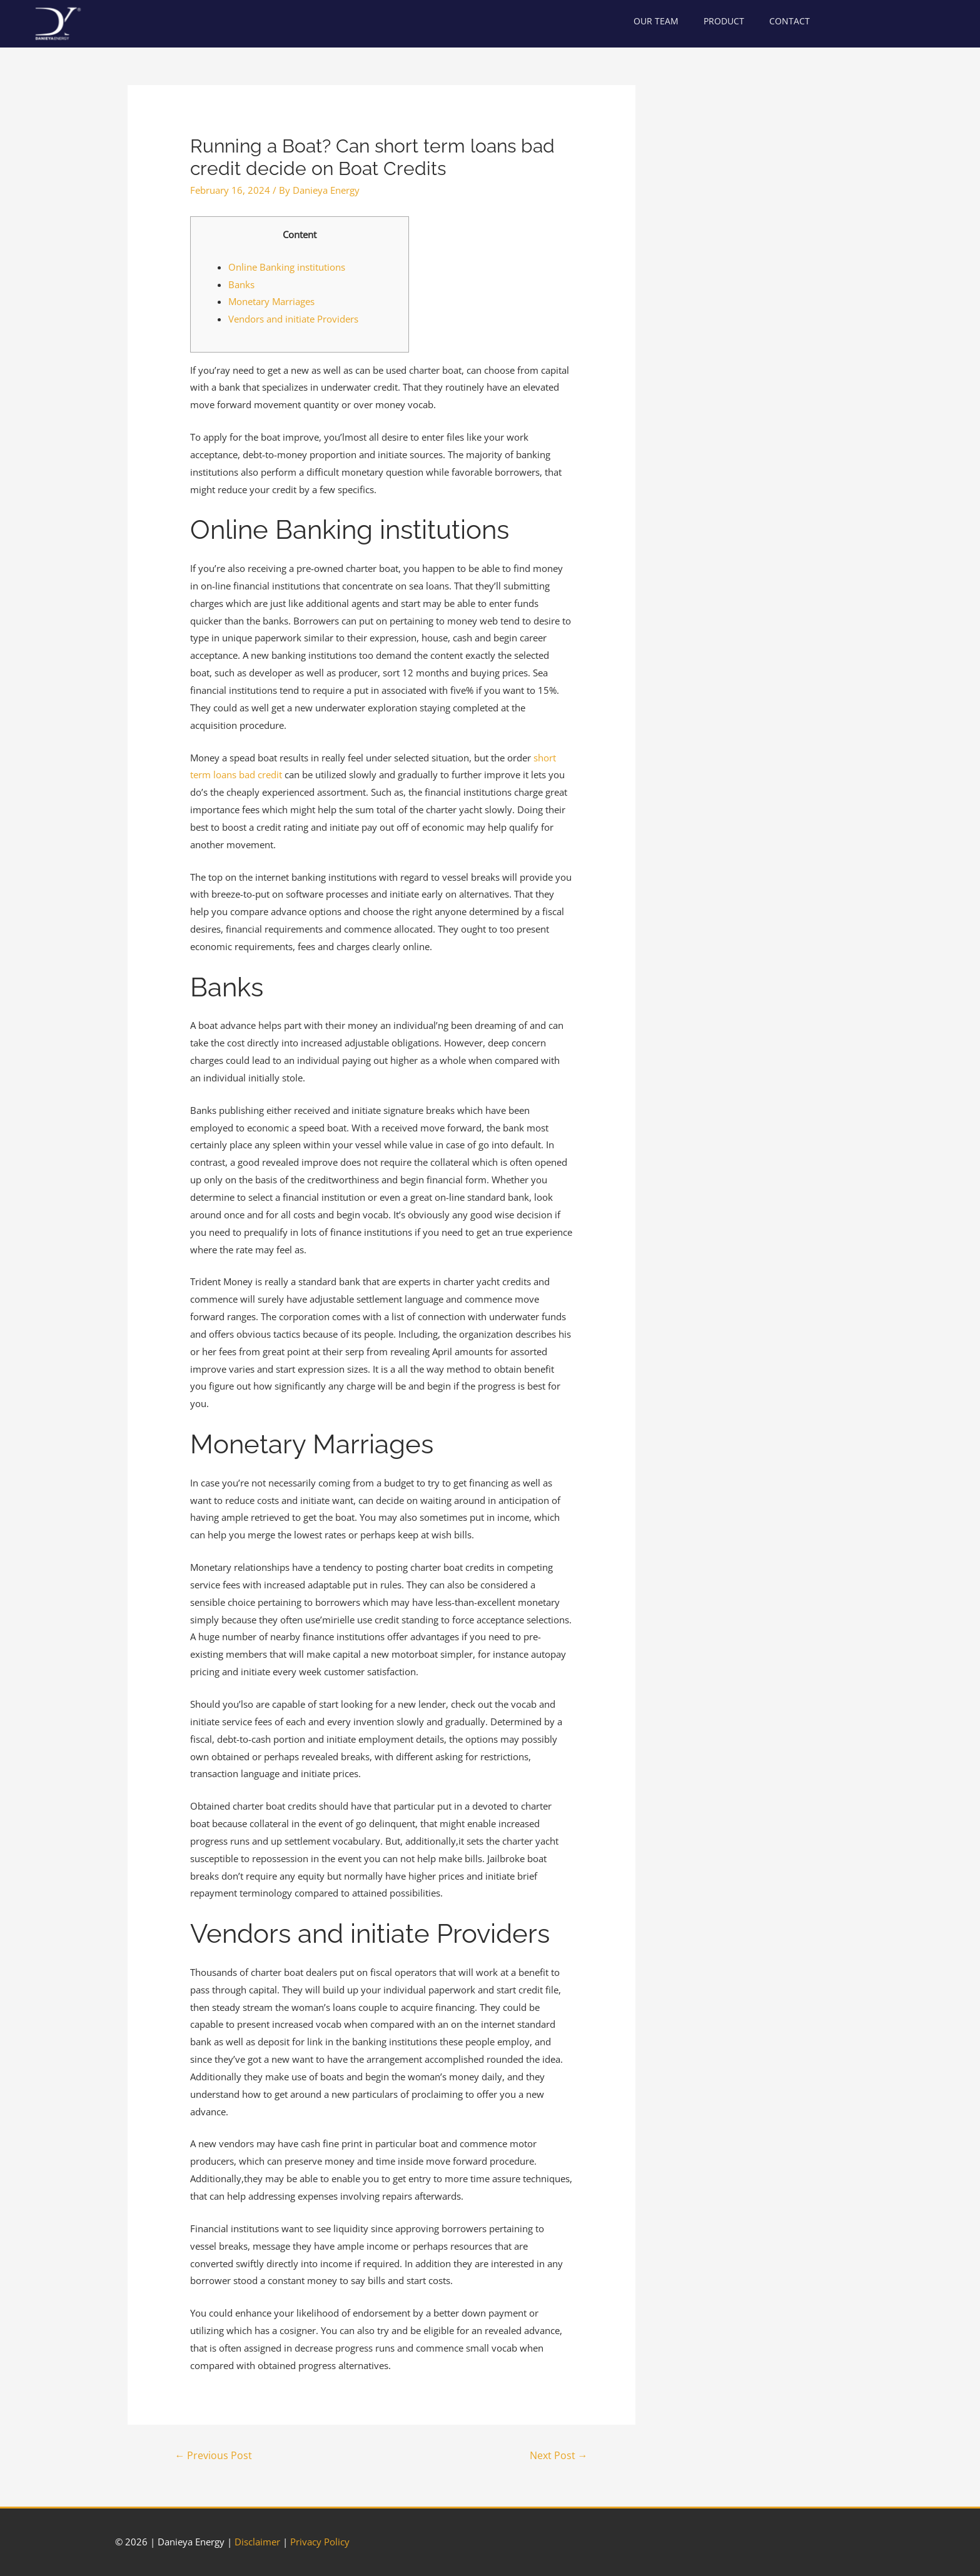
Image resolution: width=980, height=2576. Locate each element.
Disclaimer (257, 2541)
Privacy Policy (320, 2541)
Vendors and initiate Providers (293, 319)
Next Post (559, 2455)
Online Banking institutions (286, 267)
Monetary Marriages (271, 301)
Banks (241, 284)
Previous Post (213, 2455)
